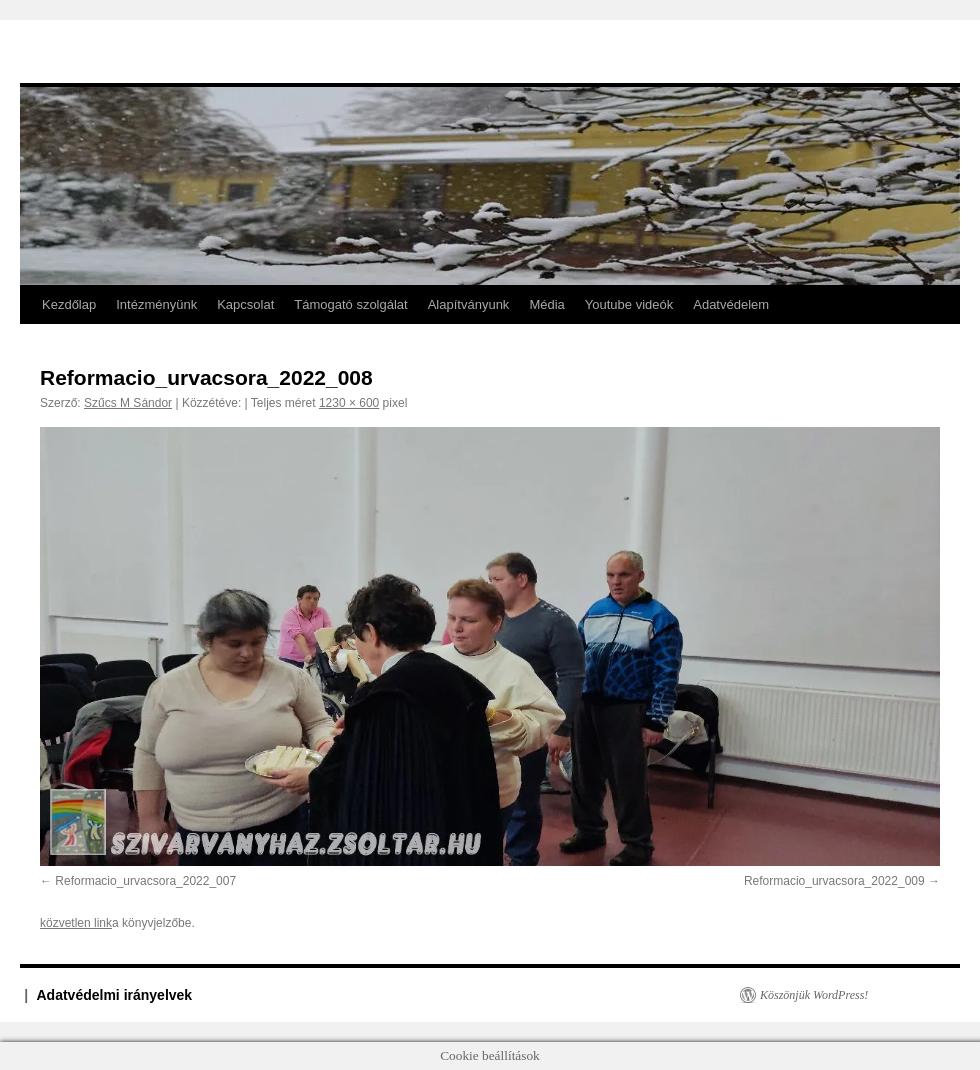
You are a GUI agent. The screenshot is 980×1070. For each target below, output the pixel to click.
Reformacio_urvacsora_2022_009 (834, 881)
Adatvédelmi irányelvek (115, 995)
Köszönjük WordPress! (814, 995)
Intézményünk (156, 304)
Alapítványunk (469, 304)
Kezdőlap (69, 304)
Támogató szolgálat (350, 304)
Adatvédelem (731, 304)
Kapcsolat (245, 304)
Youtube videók (629, 304)
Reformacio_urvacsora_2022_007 (145, 881)
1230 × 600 (349, 403)
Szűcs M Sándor (128, 403)
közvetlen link (76, 923)
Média (546, 304)
